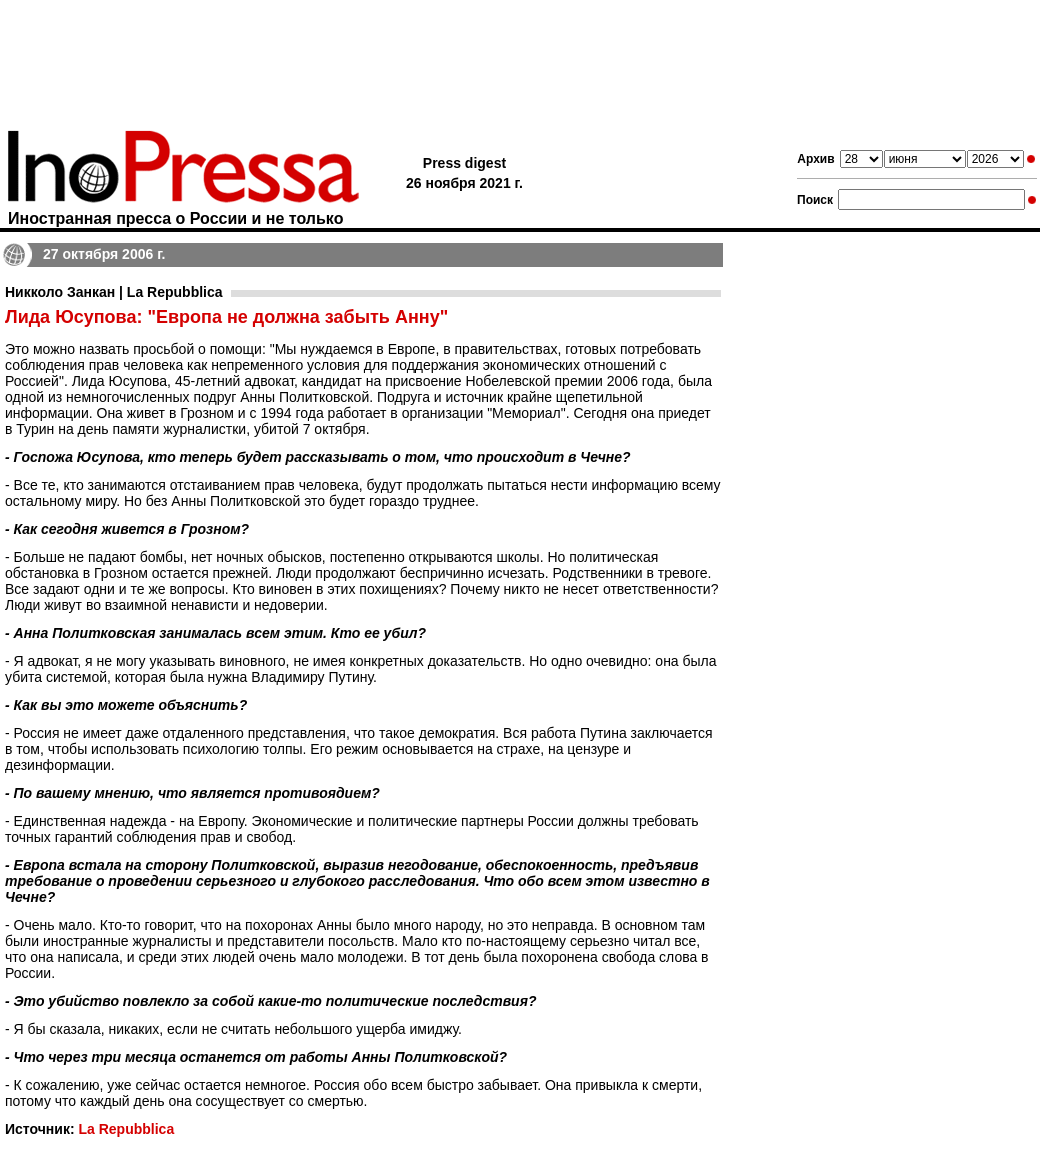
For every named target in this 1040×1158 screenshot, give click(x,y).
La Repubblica (126, 1129)
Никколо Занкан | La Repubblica (114, 292)
